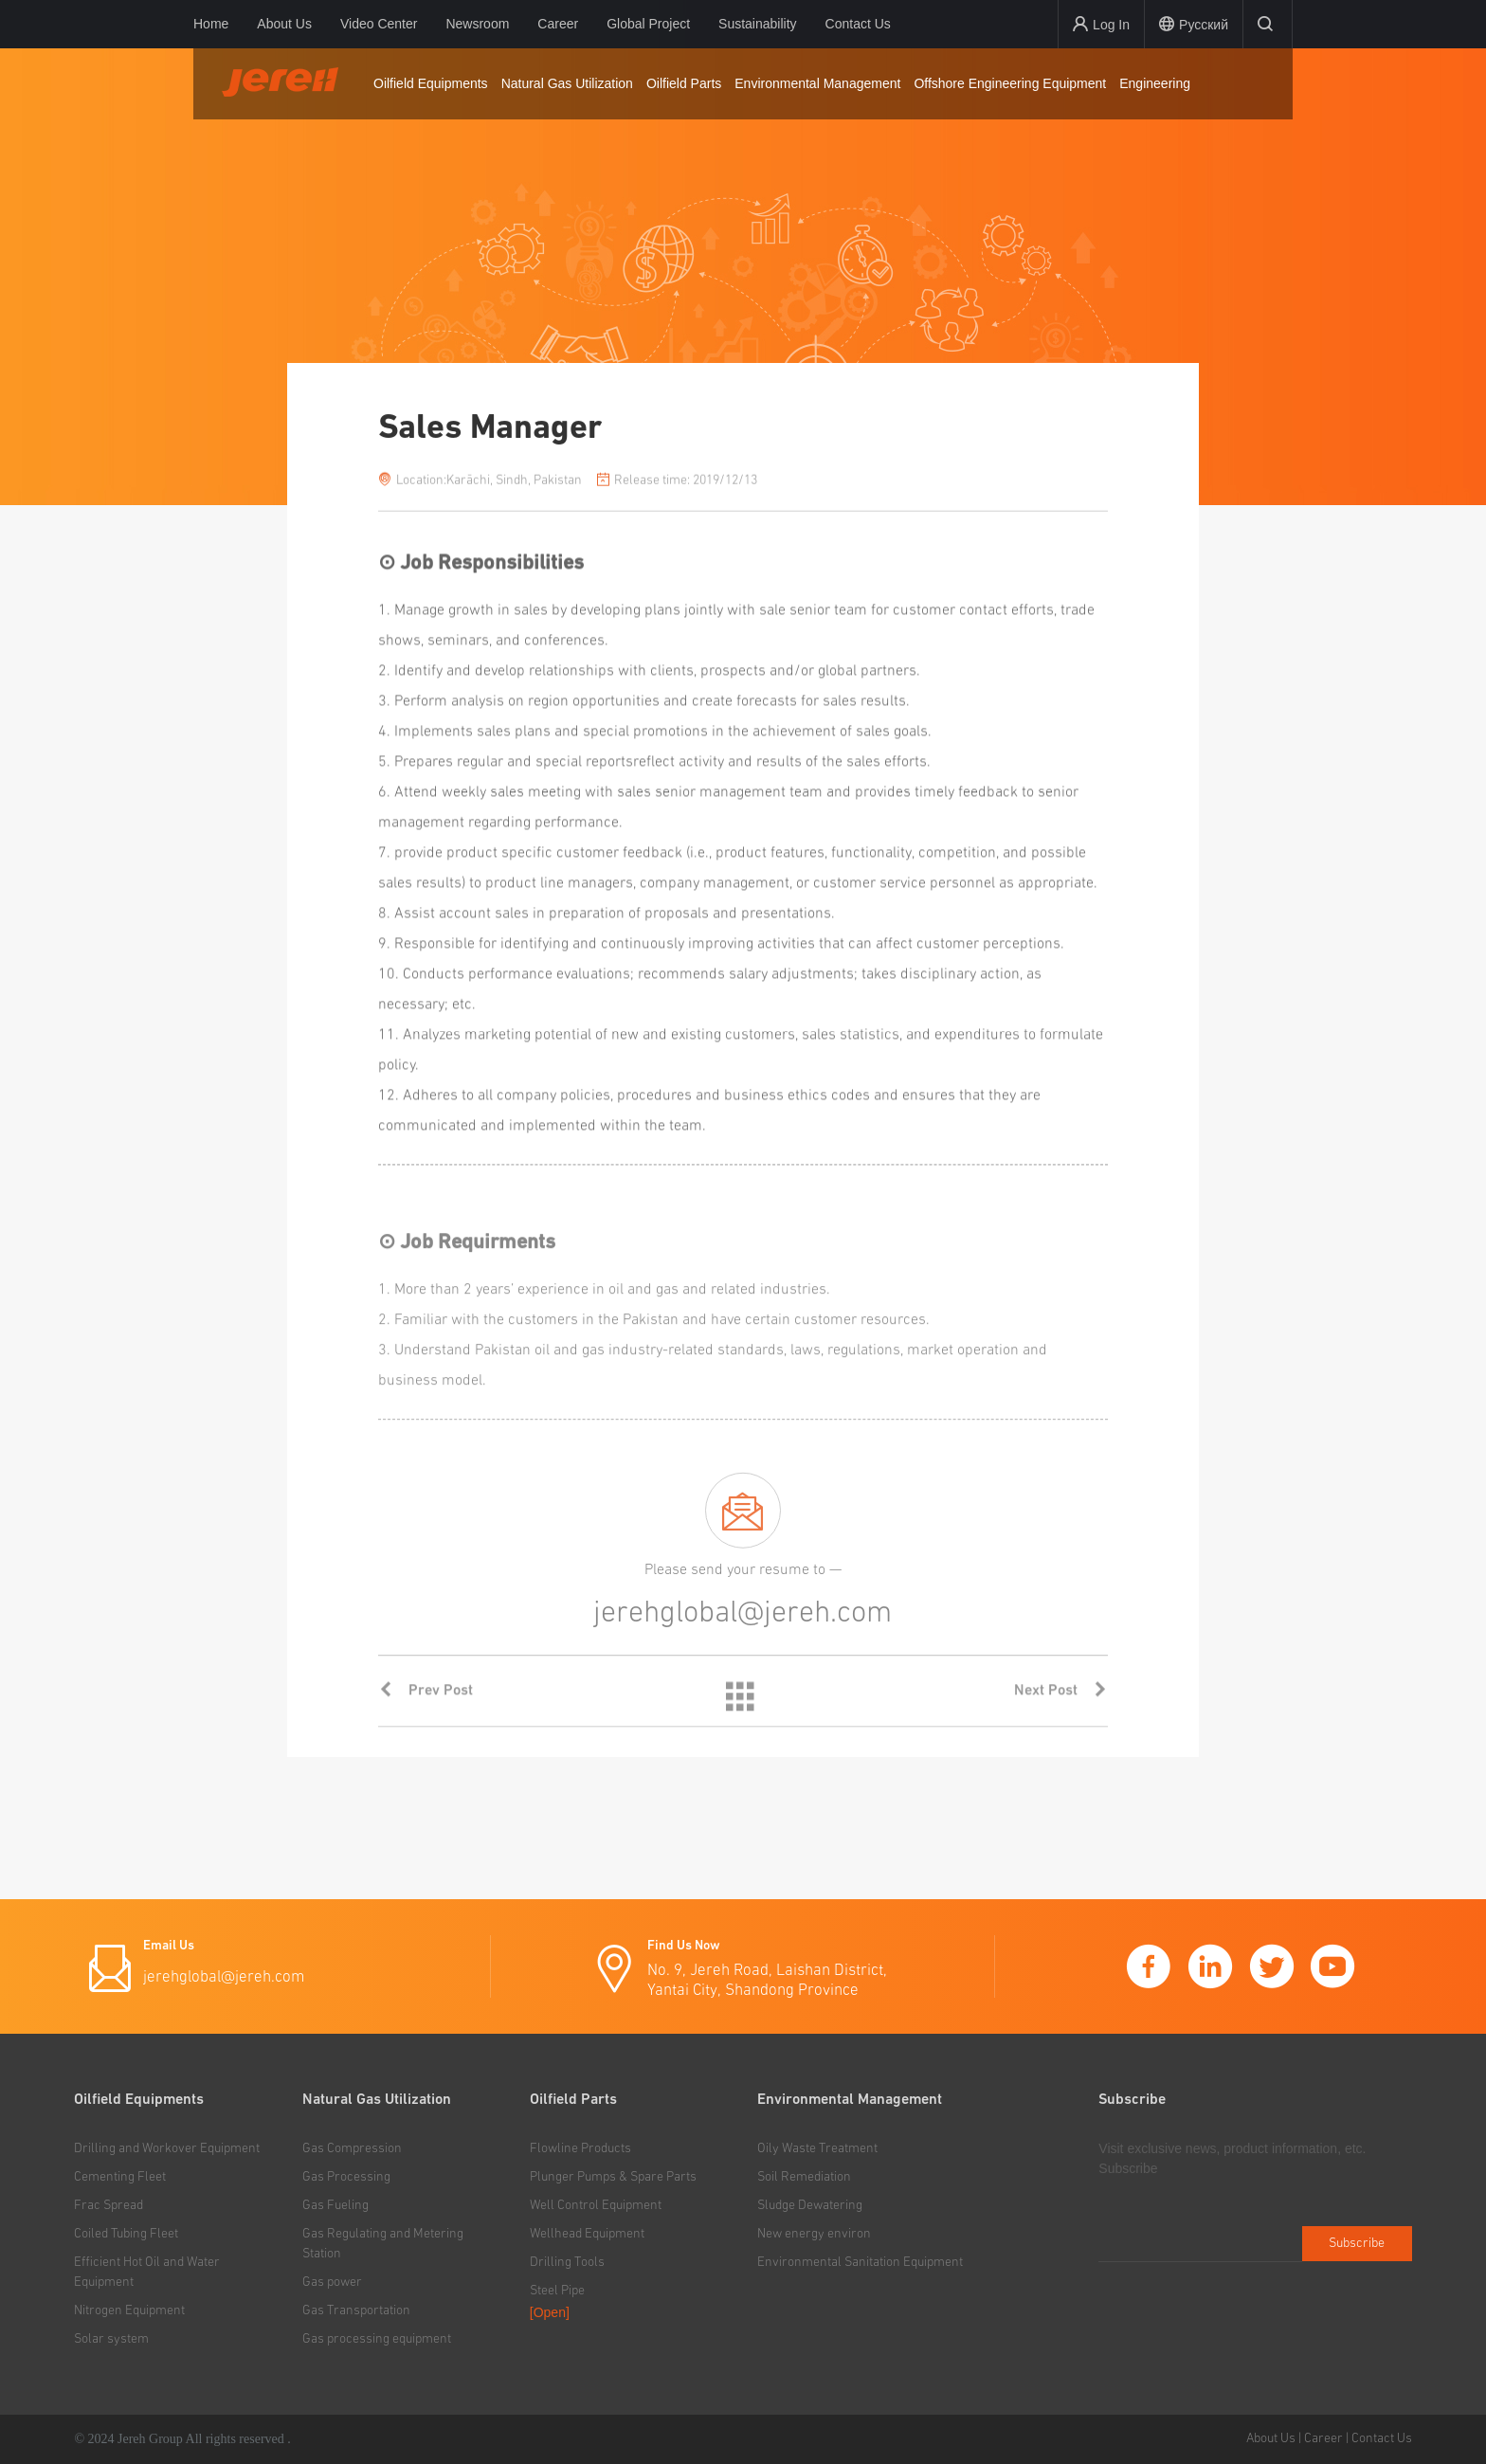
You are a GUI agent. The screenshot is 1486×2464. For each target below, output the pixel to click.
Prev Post (425, 1717)
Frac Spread (108, 2205)
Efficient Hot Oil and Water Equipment (147, 2272)
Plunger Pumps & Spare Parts (613, 2176)
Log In (1101, 24)
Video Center (378, 23)
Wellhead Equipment (587, 2233)
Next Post (1061, 1717)
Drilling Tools (567, 2262)
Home (210, 23)
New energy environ (814, 2233)
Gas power (332, 2282)
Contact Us (858, 23)
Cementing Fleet (120, 2176)
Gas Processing (346, 2176)
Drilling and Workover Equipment (167, 2148)
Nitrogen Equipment (129, 2310)
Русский (1193, 24)
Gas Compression (352, 2148)
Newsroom (477, 23)
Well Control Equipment (595, 2205)
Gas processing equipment (376, 2339)
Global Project (648, 23)
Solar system (111, 2339)
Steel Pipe (557, 2290)
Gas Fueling (335, 2205)
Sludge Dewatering (809, 2205)
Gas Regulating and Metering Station (382, 2243)
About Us (284, 23)
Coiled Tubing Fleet (126, 2233)
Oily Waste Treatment (817, 2148)
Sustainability (757, 23)
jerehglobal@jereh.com (223, 1977)
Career (557, 23)
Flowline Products (580, 2148)
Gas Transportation (356, 2310)
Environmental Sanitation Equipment (860, 2262)
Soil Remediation (804, 2176)
